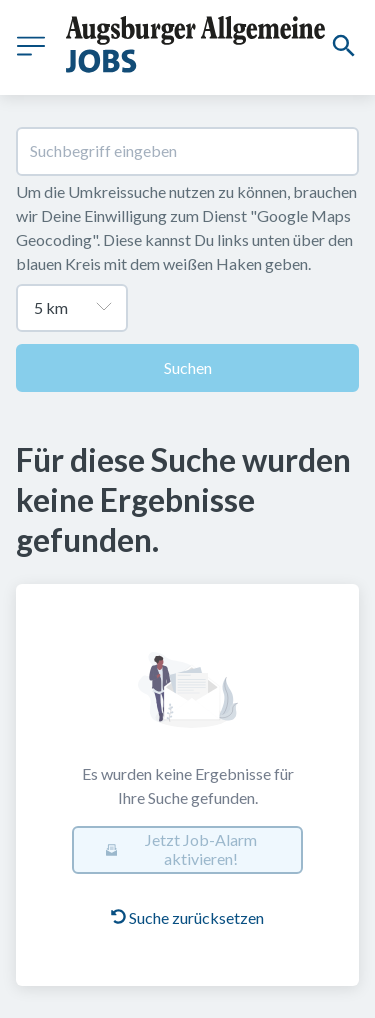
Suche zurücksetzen (187, 917)
